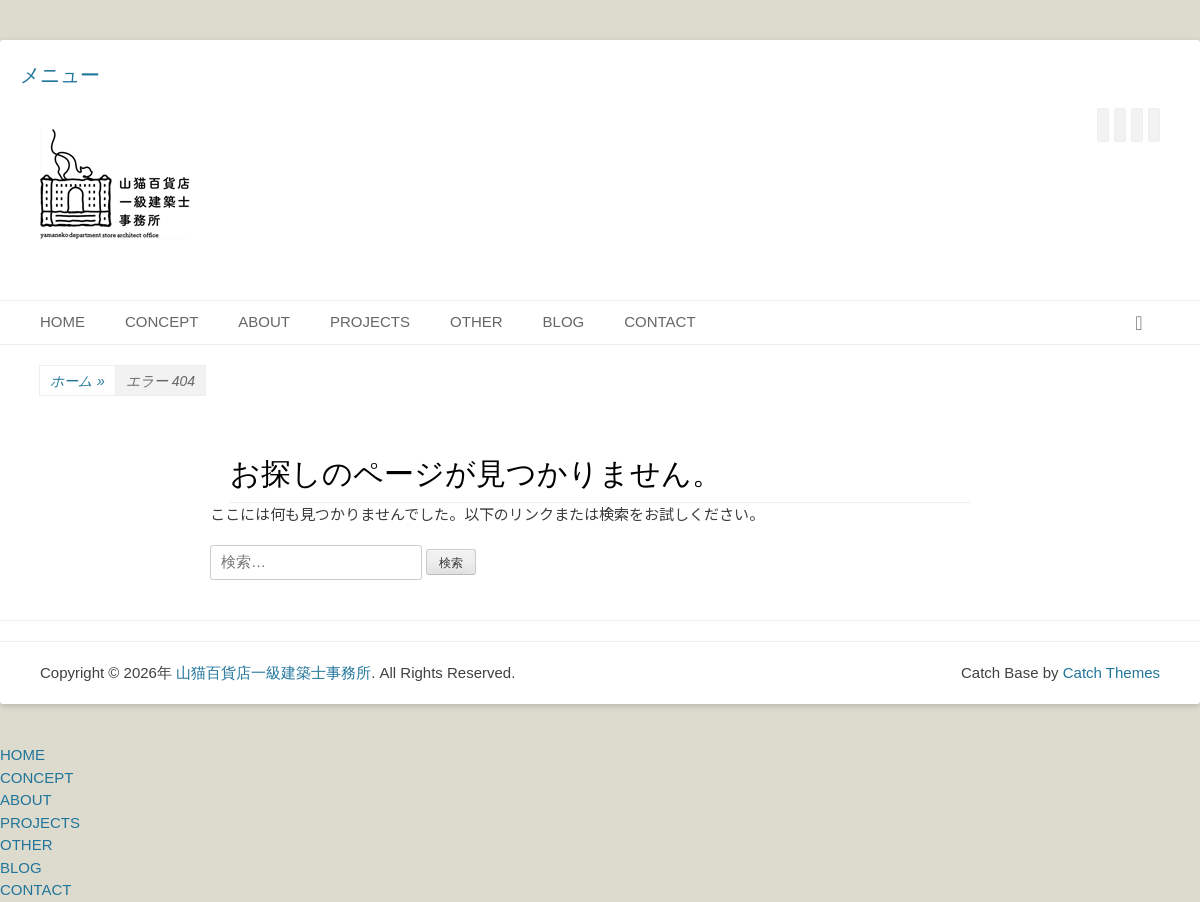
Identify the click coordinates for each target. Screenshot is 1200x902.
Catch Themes (1111, 672)
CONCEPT (161, 321)
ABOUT (264, 321)
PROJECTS (370, 321)
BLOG (564, 321)
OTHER (476, 321)
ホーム (77, 381)
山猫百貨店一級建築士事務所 (273, 672)
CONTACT (659, 321)
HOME (62, 321)
